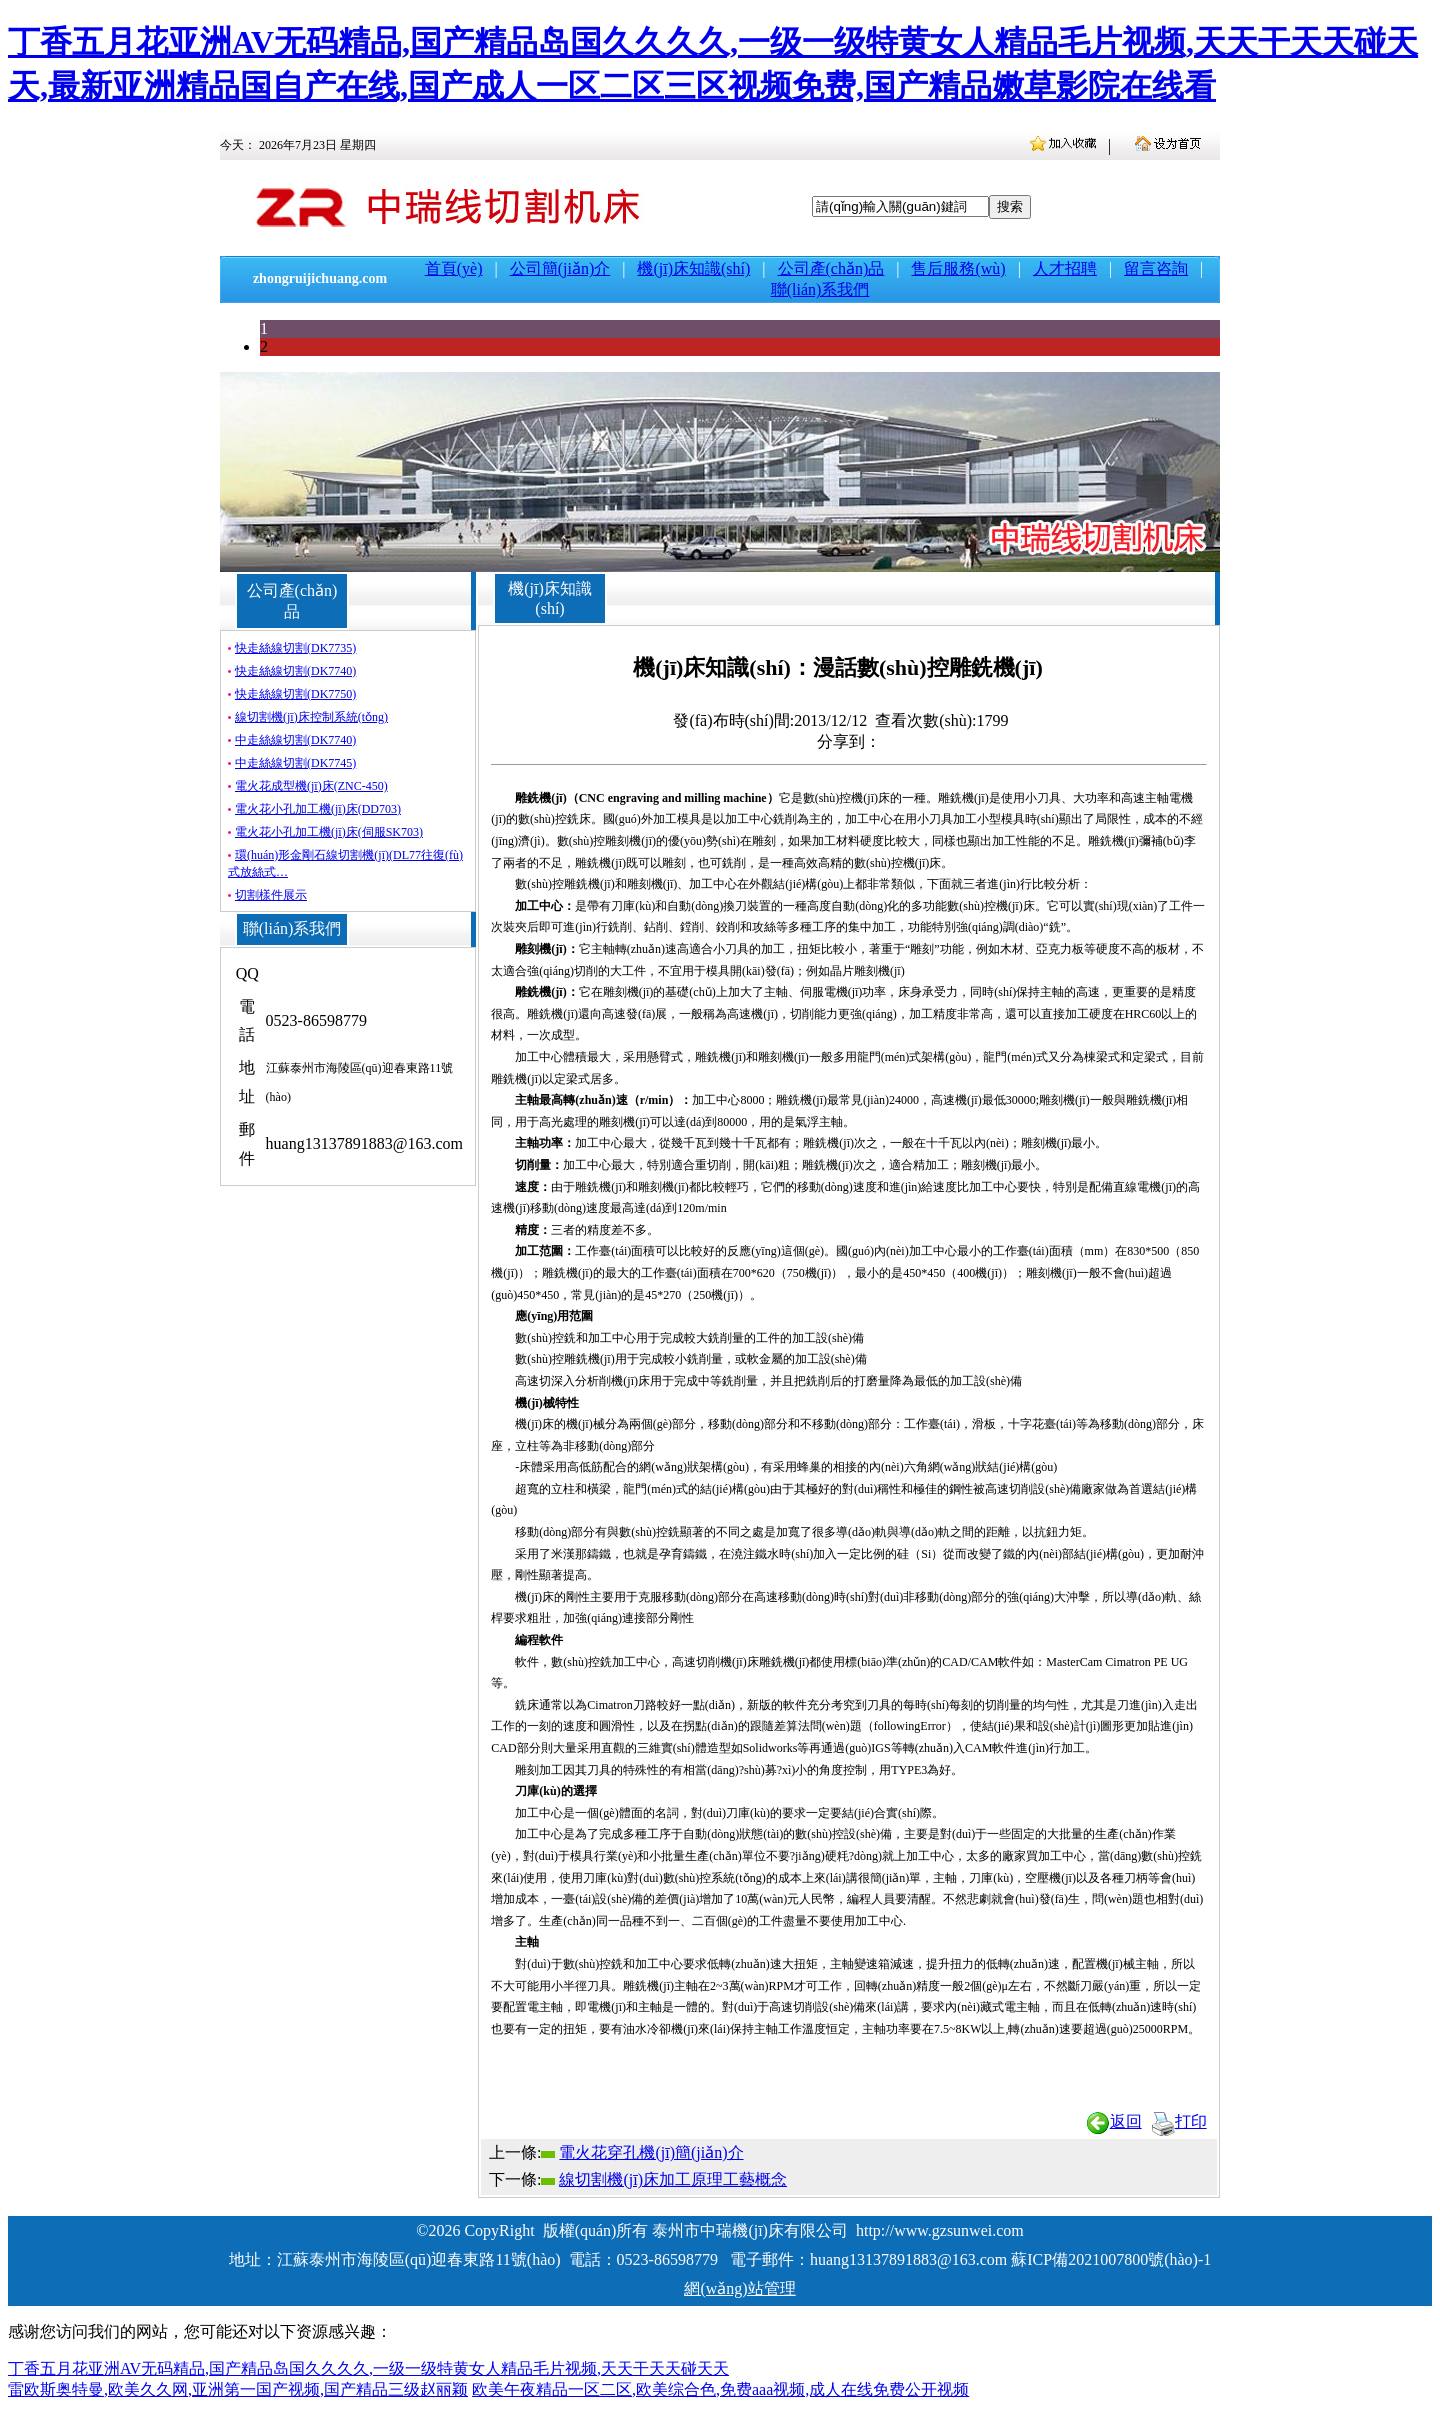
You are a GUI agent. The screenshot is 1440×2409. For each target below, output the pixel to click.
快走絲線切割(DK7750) (295, 694)
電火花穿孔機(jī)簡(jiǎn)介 (651, 2152)
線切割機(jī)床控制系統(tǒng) (311, 717)
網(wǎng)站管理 (739, 2288)
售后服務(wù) (958, 268)
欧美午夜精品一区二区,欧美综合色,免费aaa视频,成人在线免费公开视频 (720, 2389)
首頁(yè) (454, 268)
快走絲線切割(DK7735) (295, 648)
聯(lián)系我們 (820, 289)
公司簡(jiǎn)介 (560, 268)
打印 (1178, 2121)
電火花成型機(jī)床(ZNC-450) (311, 786)
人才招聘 (1065, 268)
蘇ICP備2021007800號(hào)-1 (1111, 2259)
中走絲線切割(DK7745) (295, 763)
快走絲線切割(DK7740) (295, 671)
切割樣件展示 (271, 895)
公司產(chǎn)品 (831, 268)
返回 (1113, 2121)
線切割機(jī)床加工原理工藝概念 (673, 2179)
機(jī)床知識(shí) (693, 268)
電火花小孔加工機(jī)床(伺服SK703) (329, 832)
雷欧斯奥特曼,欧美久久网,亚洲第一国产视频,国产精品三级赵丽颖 (238, 2389)
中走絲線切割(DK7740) (295, 740)
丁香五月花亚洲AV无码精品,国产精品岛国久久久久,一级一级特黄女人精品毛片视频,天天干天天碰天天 (368, 2368)
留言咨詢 (1156, 268)
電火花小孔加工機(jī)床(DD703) (318, 809)
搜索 (1010, 206)
